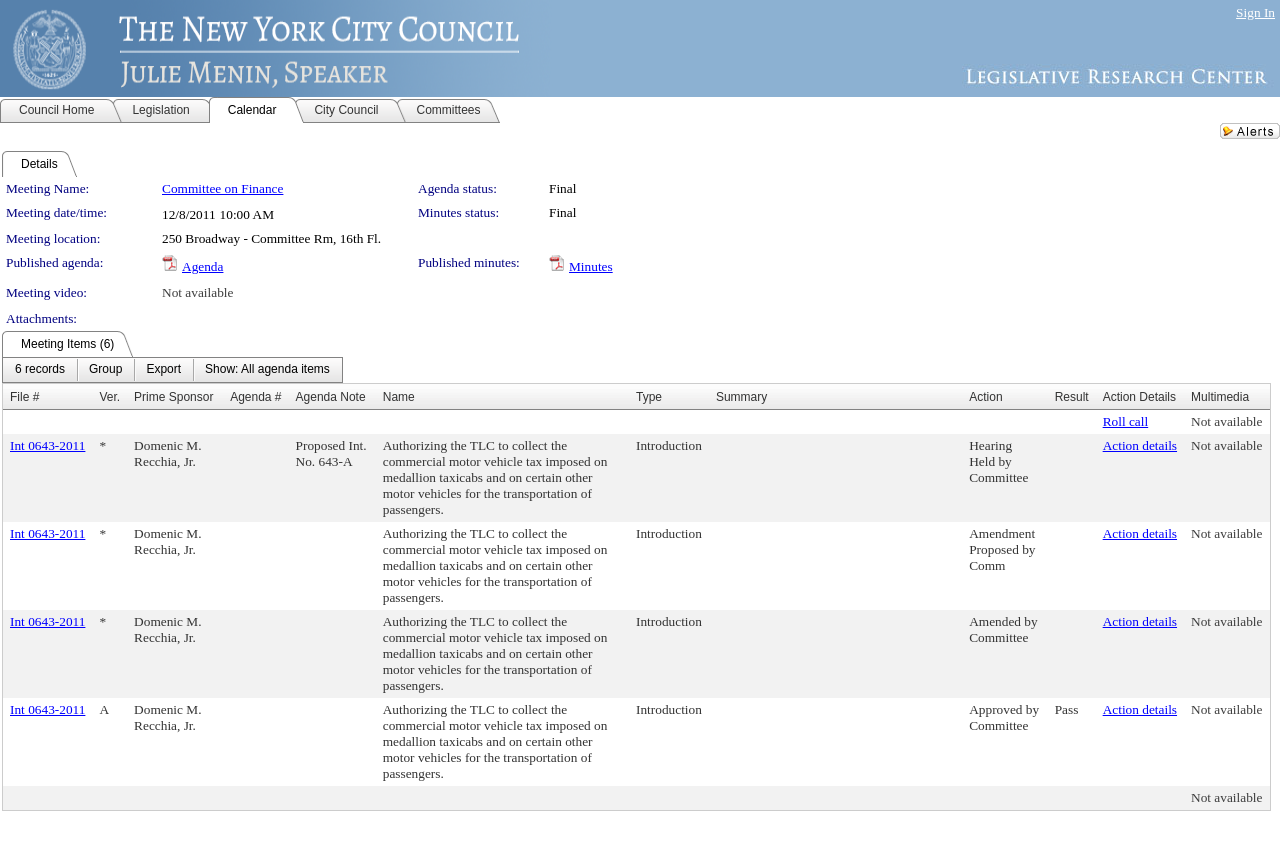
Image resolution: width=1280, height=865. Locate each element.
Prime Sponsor (173, 397)
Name (399, 397)
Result (1072, 397)
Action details (1140, 445)
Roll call (1126, 421)
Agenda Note (331, 397)
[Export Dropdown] (163, 370)
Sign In (1255, 12)
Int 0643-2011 (47, 445)
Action (985, 397)
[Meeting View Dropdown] (267, 370)
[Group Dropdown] (105, 370)
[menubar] (172, 370)
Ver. (109, 397)
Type (649, 397)
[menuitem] (40, 370)
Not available (197, 292)
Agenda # (255, 397)
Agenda (202, 266)
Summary (741, 397)
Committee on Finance (222, 188)
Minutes (591, 266)
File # (24, 397)
